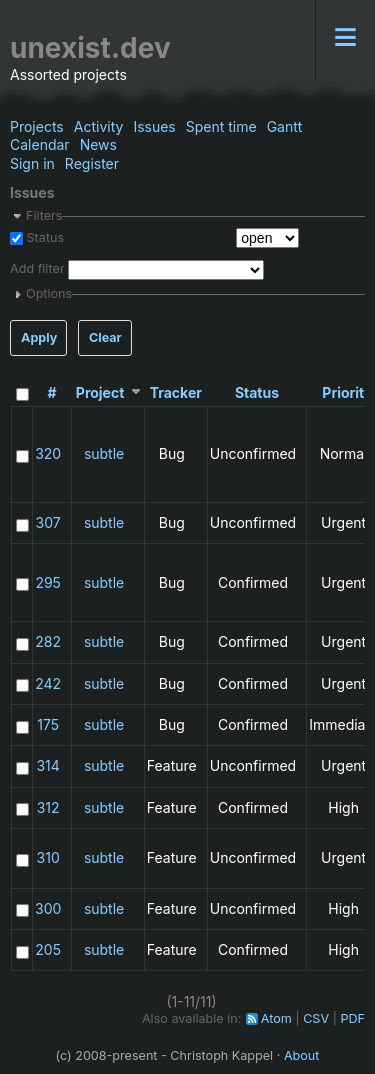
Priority (347, 392)
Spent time (221, 126)
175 (48, 724)
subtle (104, 453)
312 (48, 807)
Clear (105, 337)
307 (48, 522)
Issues (154, 126)
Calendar (40, 144)
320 (48, 453)
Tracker (176, 392)
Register (92, 163)
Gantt (285, 126)
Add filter (37, 268)
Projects (37, 126)
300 (48, 908)
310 (48, 857)
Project (100, 392)
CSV (316, 1018)
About (302, 1055)
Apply (39, 337)
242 (48, 683)
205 (48, 949)
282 (48, 641)
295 (48, 582)
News (98, 144)
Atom (276, 1018)
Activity (99, 126)
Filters (44, 215)
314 (47, 765)
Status (43, 237)
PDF (352, 1018)
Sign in (32, 163)
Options (49, 293)
